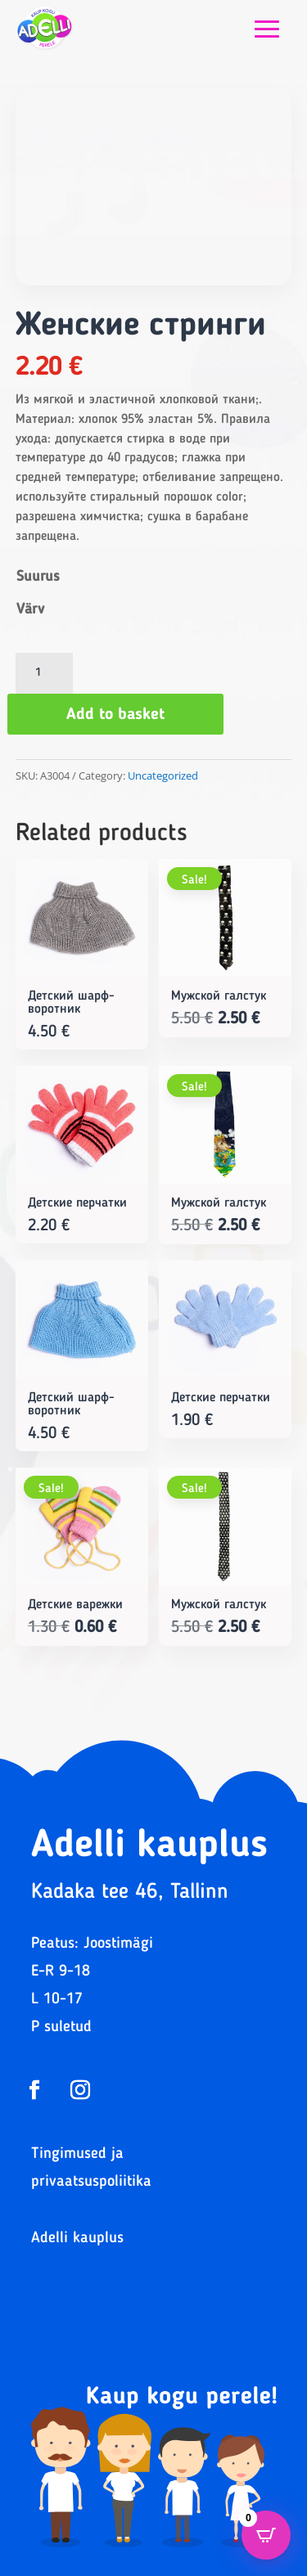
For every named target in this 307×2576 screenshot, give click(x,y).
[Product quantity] (44, 673)
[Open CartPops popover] (266, 2535)
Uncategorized (163, 775)
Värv (30, 609)
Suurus (38, 576)
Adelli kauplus (77, 2238)
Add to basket (115, 715)
